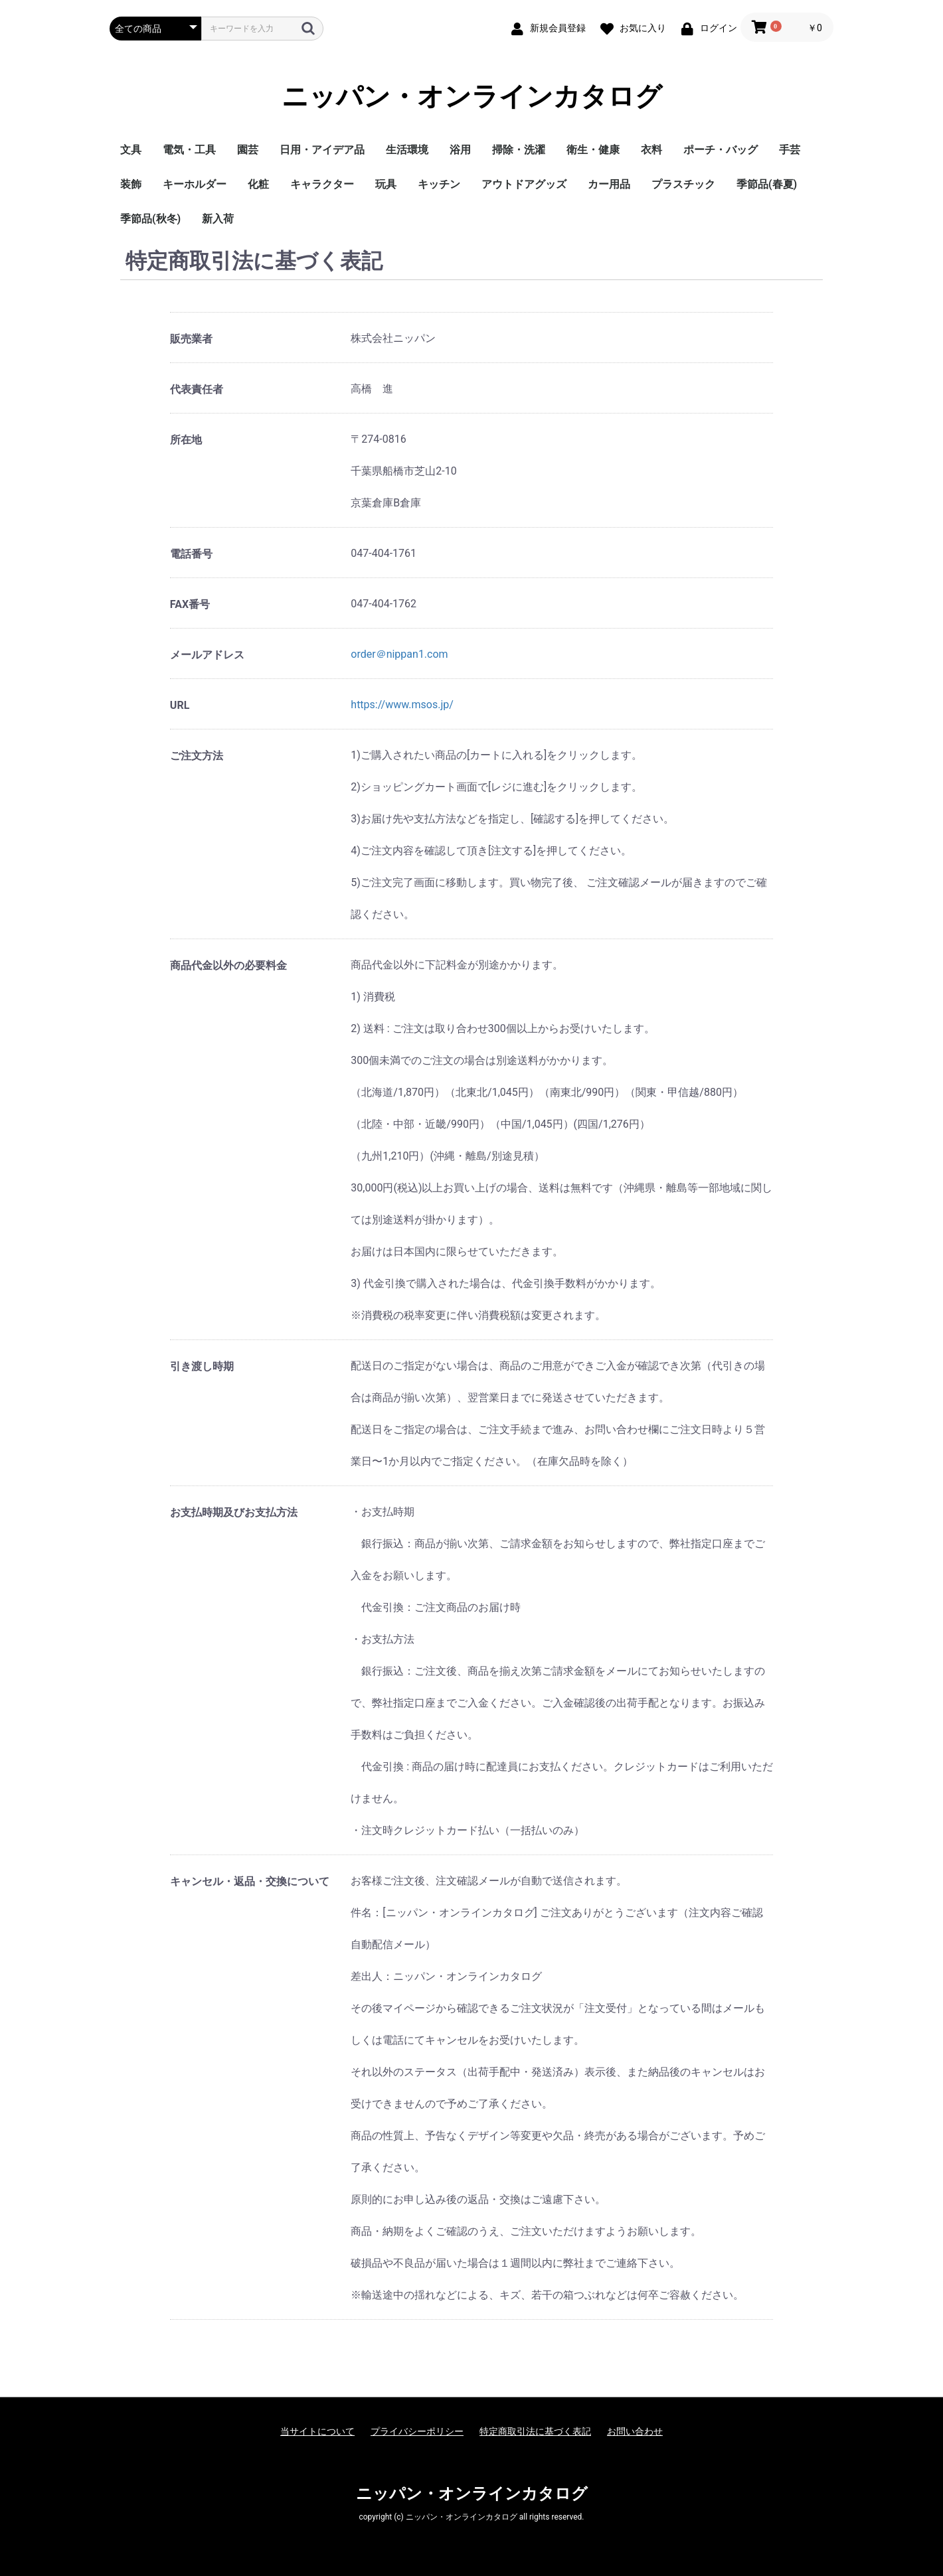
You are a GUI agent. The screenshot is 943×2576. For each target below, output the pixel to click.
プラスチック (683, 184)
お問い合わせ (635, 2431)
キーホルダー (194, 184)
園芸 (247, 149)
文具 (130, 149)
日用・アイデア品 (322, 149)
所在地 (186, 439)
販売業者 (191, 339)
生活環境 (407, 149)
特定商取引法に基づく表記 (535, 2431)
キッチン (439, 184)
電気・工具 (189, 149)
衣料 (651, 149)
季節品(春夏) (766, 184)
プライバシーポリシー (417, 2431)
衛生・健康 (593, 149)
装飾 (130, 184)
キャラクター (322, 184)
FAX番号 (190, 604)
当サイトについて (317, 2431)
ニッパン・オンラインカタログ (472, 96)
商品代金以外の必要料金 (228, 965)
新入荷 (218, 218)
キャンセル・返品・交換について (249, 1881)
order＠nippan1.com (399, 654)
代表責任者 (196, 389)
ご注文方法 (196, 755)
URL (179, 705)
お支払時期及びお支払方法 (234, 1512)
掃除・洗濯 (518, 149)
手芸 (789, 149)
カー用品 (609, 184)
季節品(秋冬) (150, 218)
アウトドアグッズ (523, 184)
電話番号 (191, 554)
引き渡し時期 (202, 1366)
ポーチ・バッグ (720, 149)
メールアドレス (207, 654)
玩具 (385, 184)
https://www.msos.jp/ (402, 704)
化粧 (258, 184)
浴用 (460, 149)
